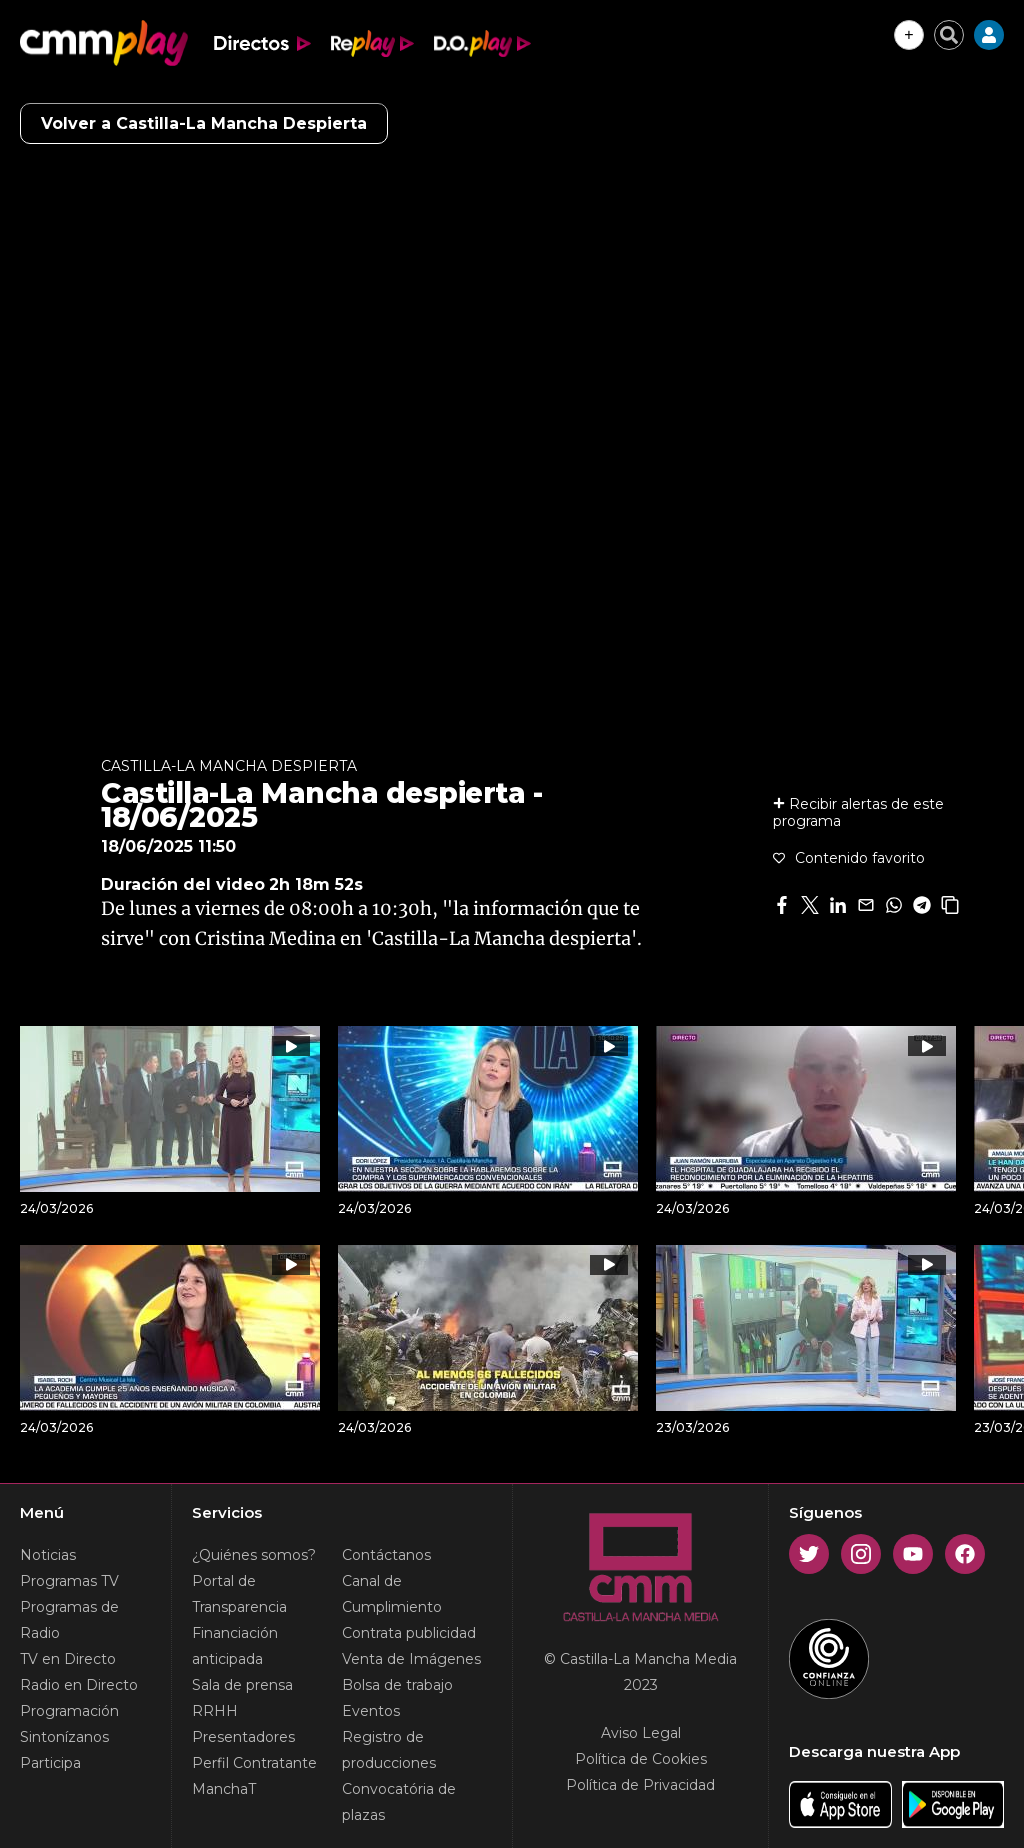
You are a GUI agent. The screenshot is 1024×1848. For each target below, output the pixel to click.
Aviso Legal (641, 1733)
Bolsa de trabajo (397, 1685)
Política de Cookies (641, 1759)
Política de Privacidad (640, 1785)
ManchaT (224, 1789)
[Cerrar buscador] (949, 35)
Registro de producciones (389, 1750)
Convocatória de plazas (399, 1802)
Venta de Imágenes (411, 1659)
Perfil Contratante (254, 1763)
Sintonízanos (64, 1737)
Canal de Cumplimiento (392, 1594)
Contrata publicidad (409, 1633)
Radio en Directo (79, 1685)
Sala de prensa (242, 1685)
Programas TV (69, 1581)
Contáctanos (386, 1555)
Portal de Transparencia (239, 1594)
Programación (69, 1711)
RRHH (215, 1711)
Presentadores (243, 1737)
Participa (50, 1763)
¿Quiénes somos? (254, 1555)
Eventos (371, 1711)
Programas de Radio (69, 1620)
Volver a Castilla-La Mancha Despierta (204, 123)
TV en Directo (68, 1659)
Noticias (48, 1555)
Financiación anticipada (235, 1646)
